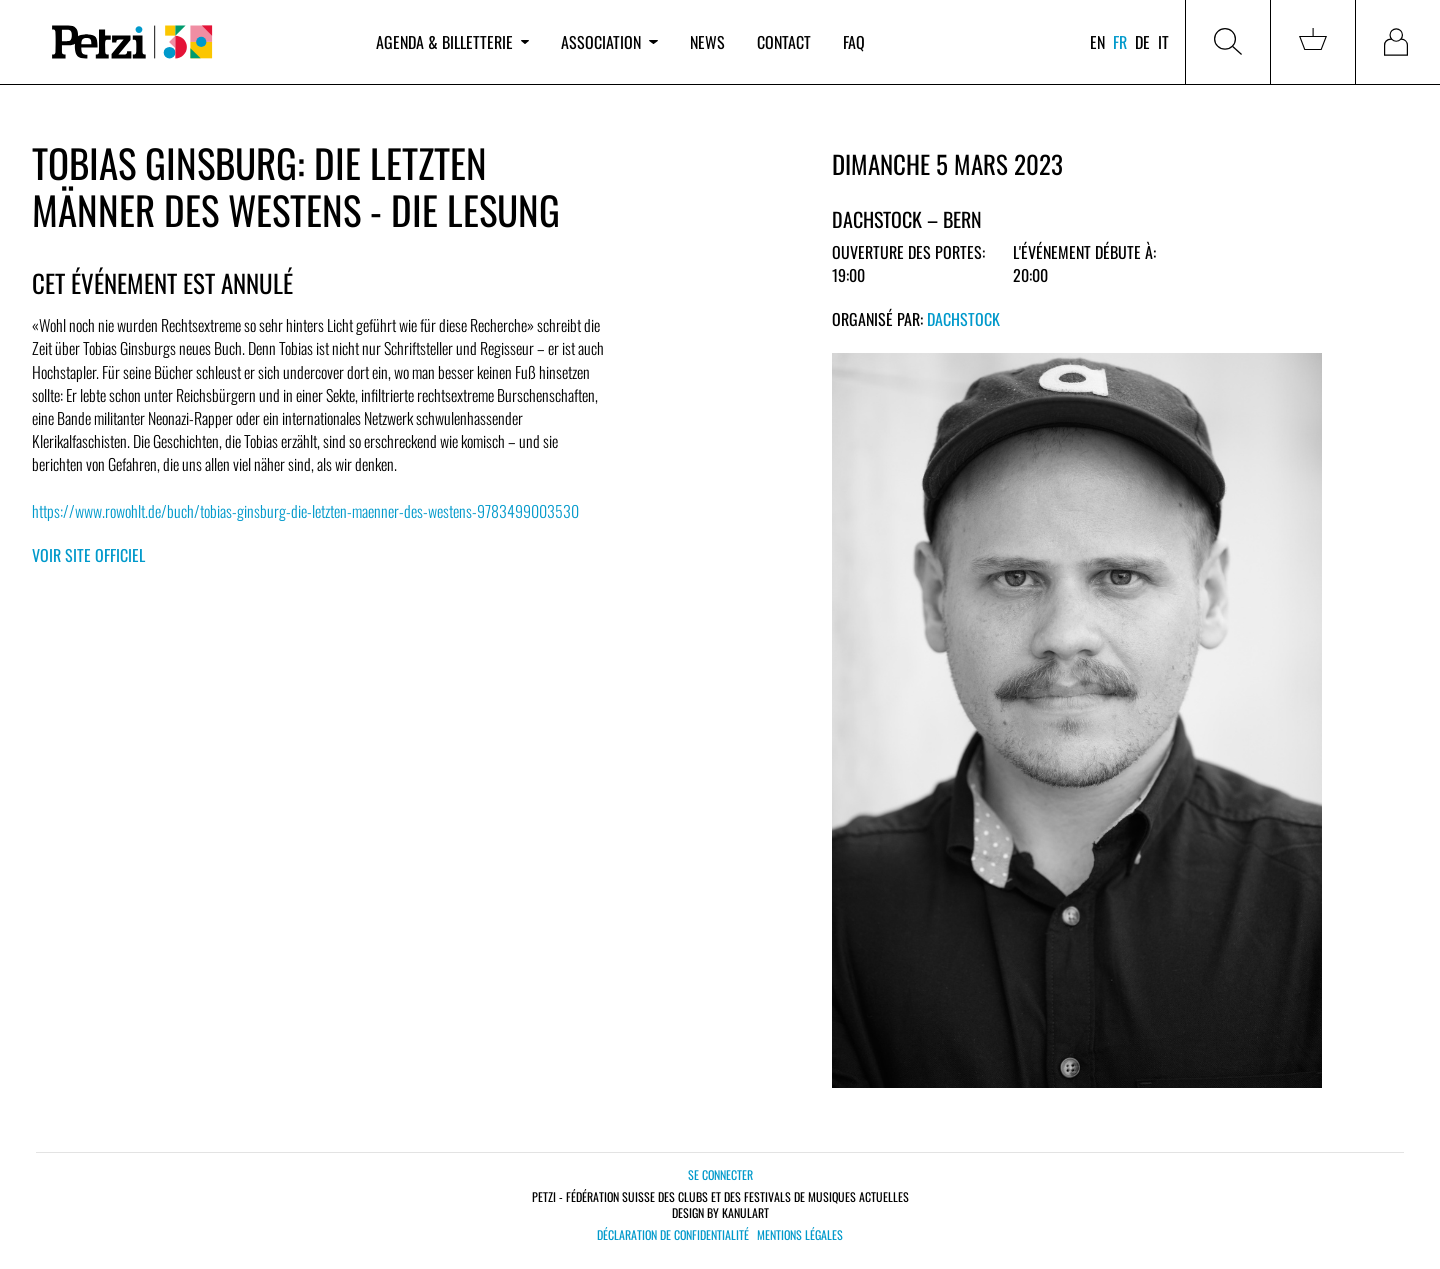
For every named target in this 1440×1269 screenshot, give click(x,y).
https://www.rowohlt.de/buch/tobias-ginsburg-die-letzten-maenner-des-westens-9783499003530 (305, 511)
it (1163, 42)
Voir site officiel (88, 555)
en (1097, 42)
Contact (784, 42)
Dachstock (963, 319)
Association (609, 42)
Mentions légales (800, 1235)
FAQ (854, 42)
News (707, 42)
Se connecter (720, 1174)
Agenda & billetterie (452, 42)
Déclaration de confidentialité (673, 1235)
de (1142, 42)
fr (1120, 42)
